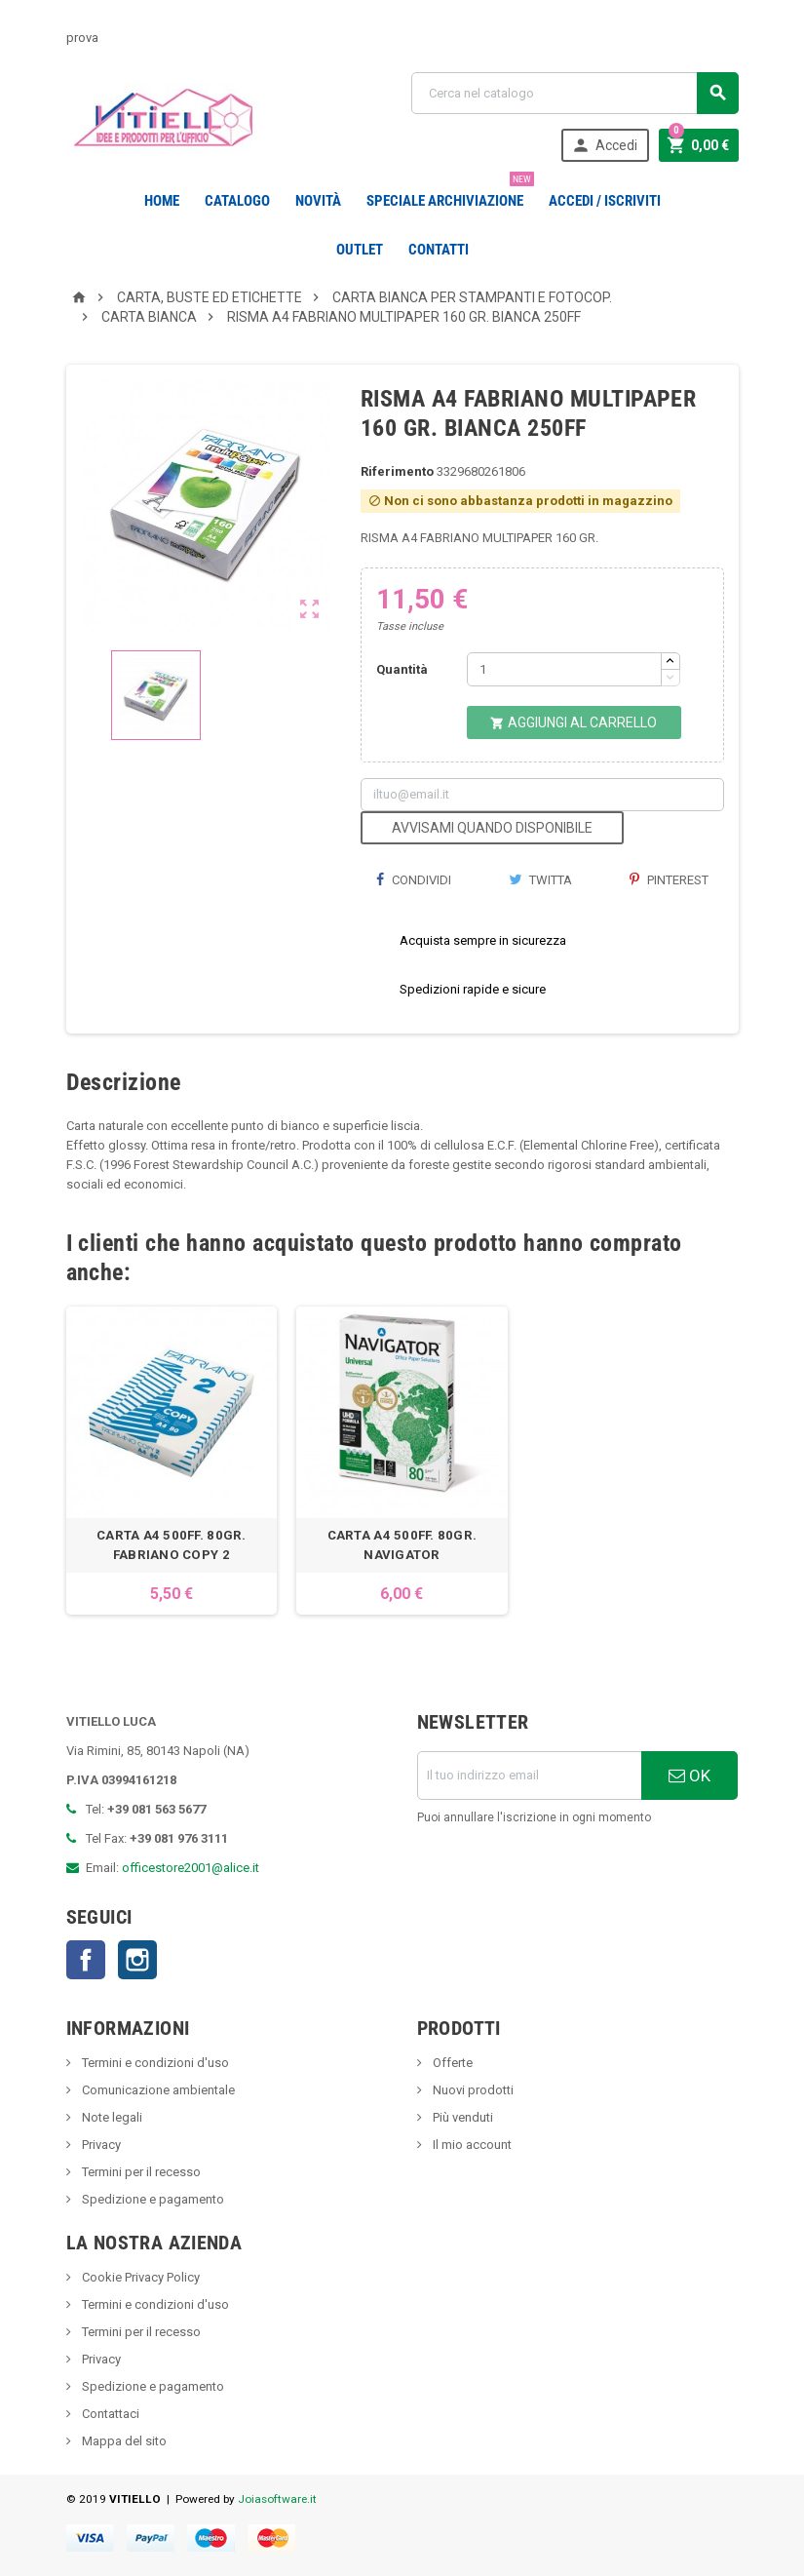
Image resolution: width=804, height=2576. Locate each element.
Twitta (540, 880)
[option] (172, 1461)
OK (689, 1775)
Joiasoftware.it (277, 2499)
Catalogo (237, 201)
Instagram (137, 1959)
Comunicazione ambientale (157, 2090)
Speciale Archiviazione (448, 193)
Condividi (413, 880)
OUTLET (359, 249)
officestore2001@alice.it (190, 1867)
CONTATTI (438, 249)
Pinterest (669, 880)
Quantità (402, 669)
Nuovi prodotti (472, 2090)
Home (161, 201)
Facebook (85, 1959)
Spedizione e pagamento (151, 2199)
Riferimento (397, 471)
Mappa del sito (123, 2441)
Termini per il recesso (140, 2172)
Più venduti (461, 2117)
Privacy (100, 2144)
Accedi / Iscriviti (605, 201)
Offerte (451, 2062)
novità (318, 201)
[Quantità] (564, 669)
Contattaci (109, 2413)
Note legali (110, 2117)
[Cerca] (575, 93)
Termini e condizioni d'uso (154, 2062)
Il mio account (471, 2144)
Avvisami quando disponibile (492, 828)
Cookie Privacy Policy (139, 2277)
